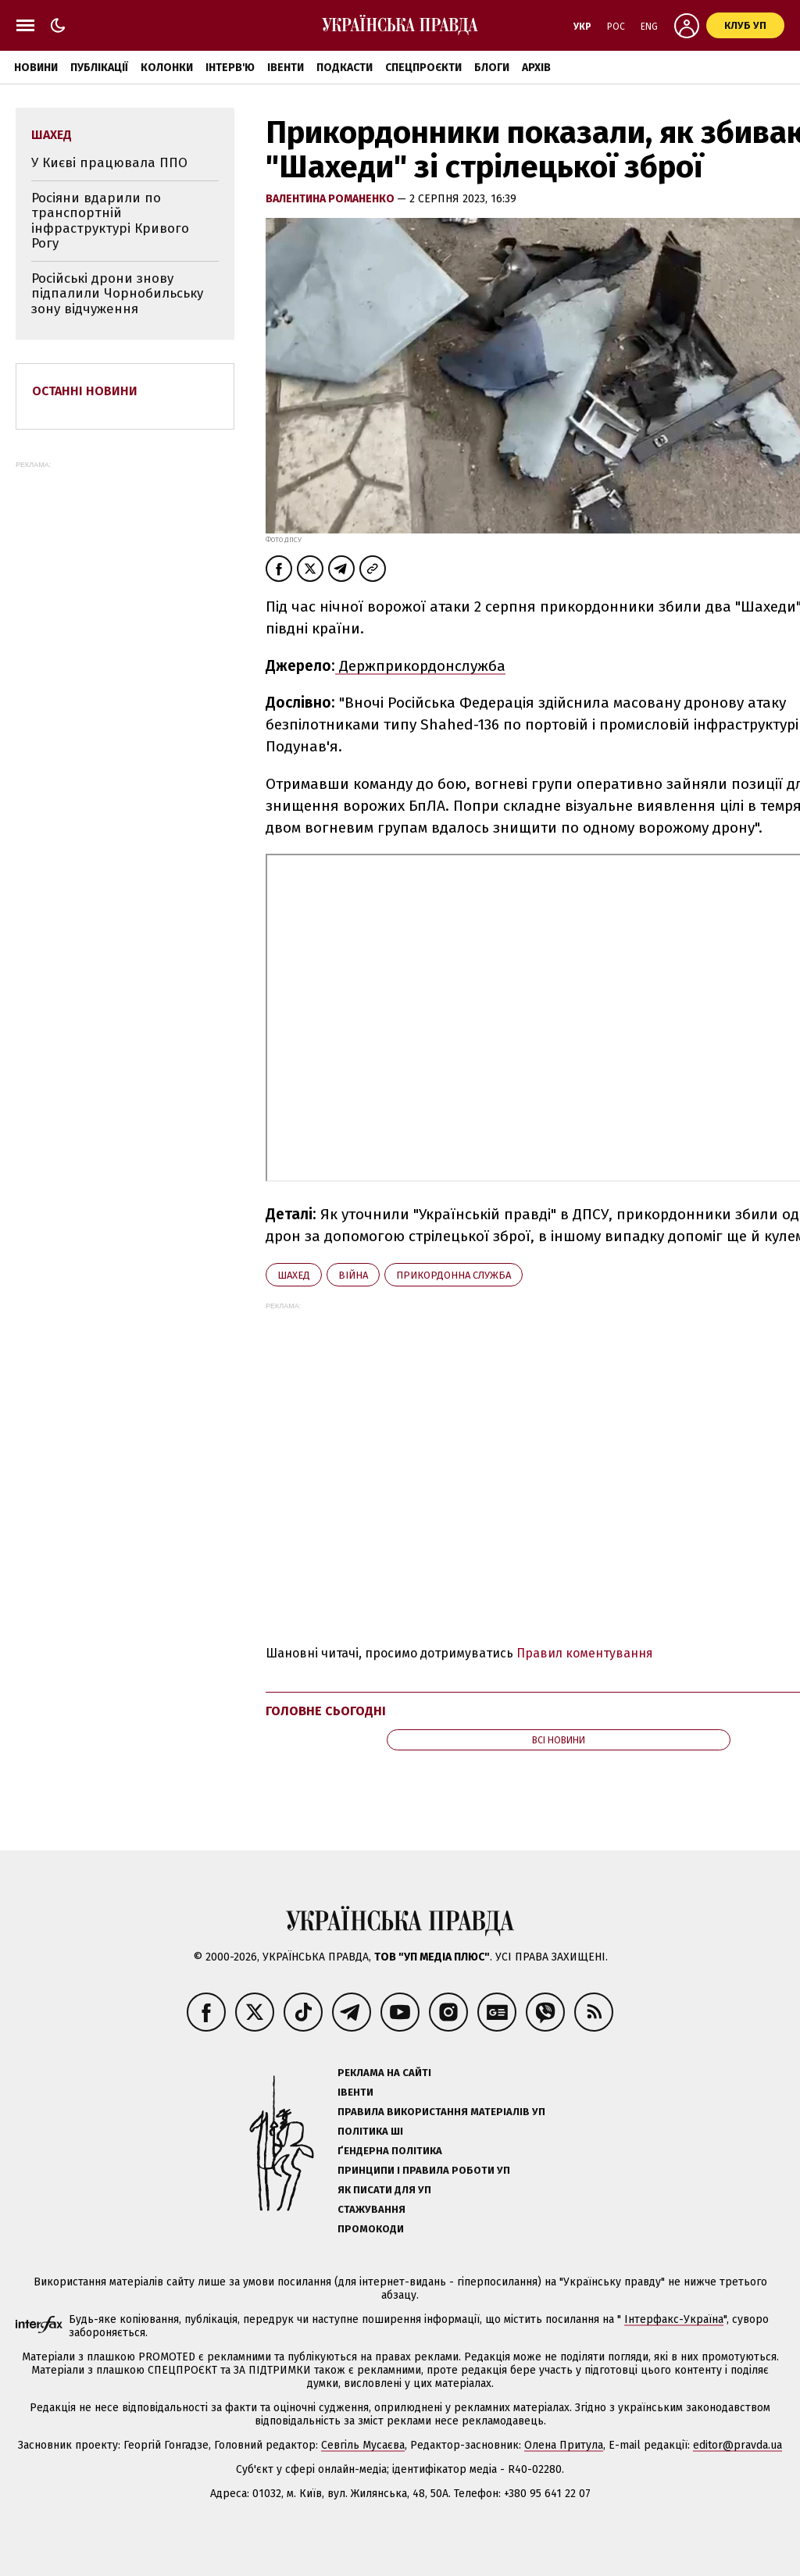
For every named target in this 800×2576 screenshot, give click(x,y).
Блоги (491, 67)
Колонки (167, 67)
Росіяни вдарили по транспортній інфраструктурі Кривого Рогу (110, 221)
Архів (536, 67)
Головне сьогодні (326, 1711)
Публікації (99, 67)
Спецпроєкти (423, 67)
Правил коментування (584, 1653)
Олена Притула (563, 2445)
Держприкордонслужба (420, 666)
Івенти (285, 67)
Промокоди (371, 2229)
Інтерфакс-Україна (673, 2319)
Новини (36, 67)
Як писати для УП (384, 2190)
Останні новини (85, 391)
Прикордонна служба (453, 1275)
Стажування (371, 2209)
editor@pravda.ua (737, 2445)
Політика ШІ (370, 2131)
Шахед (293, 1275)
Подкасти (344, 67)
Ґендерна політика (390, 2151)
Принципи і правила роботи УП (424, 2170)
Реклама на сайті (384, 2072)
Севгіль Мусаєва (363, 2445)
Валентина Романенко (331, 198)
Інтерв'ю (230, 67)
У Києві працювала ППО (109, 163)
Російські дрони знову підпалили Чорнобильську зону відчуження (117, 293)
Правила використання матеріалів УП (441, 2112)
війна (353, 1275)
